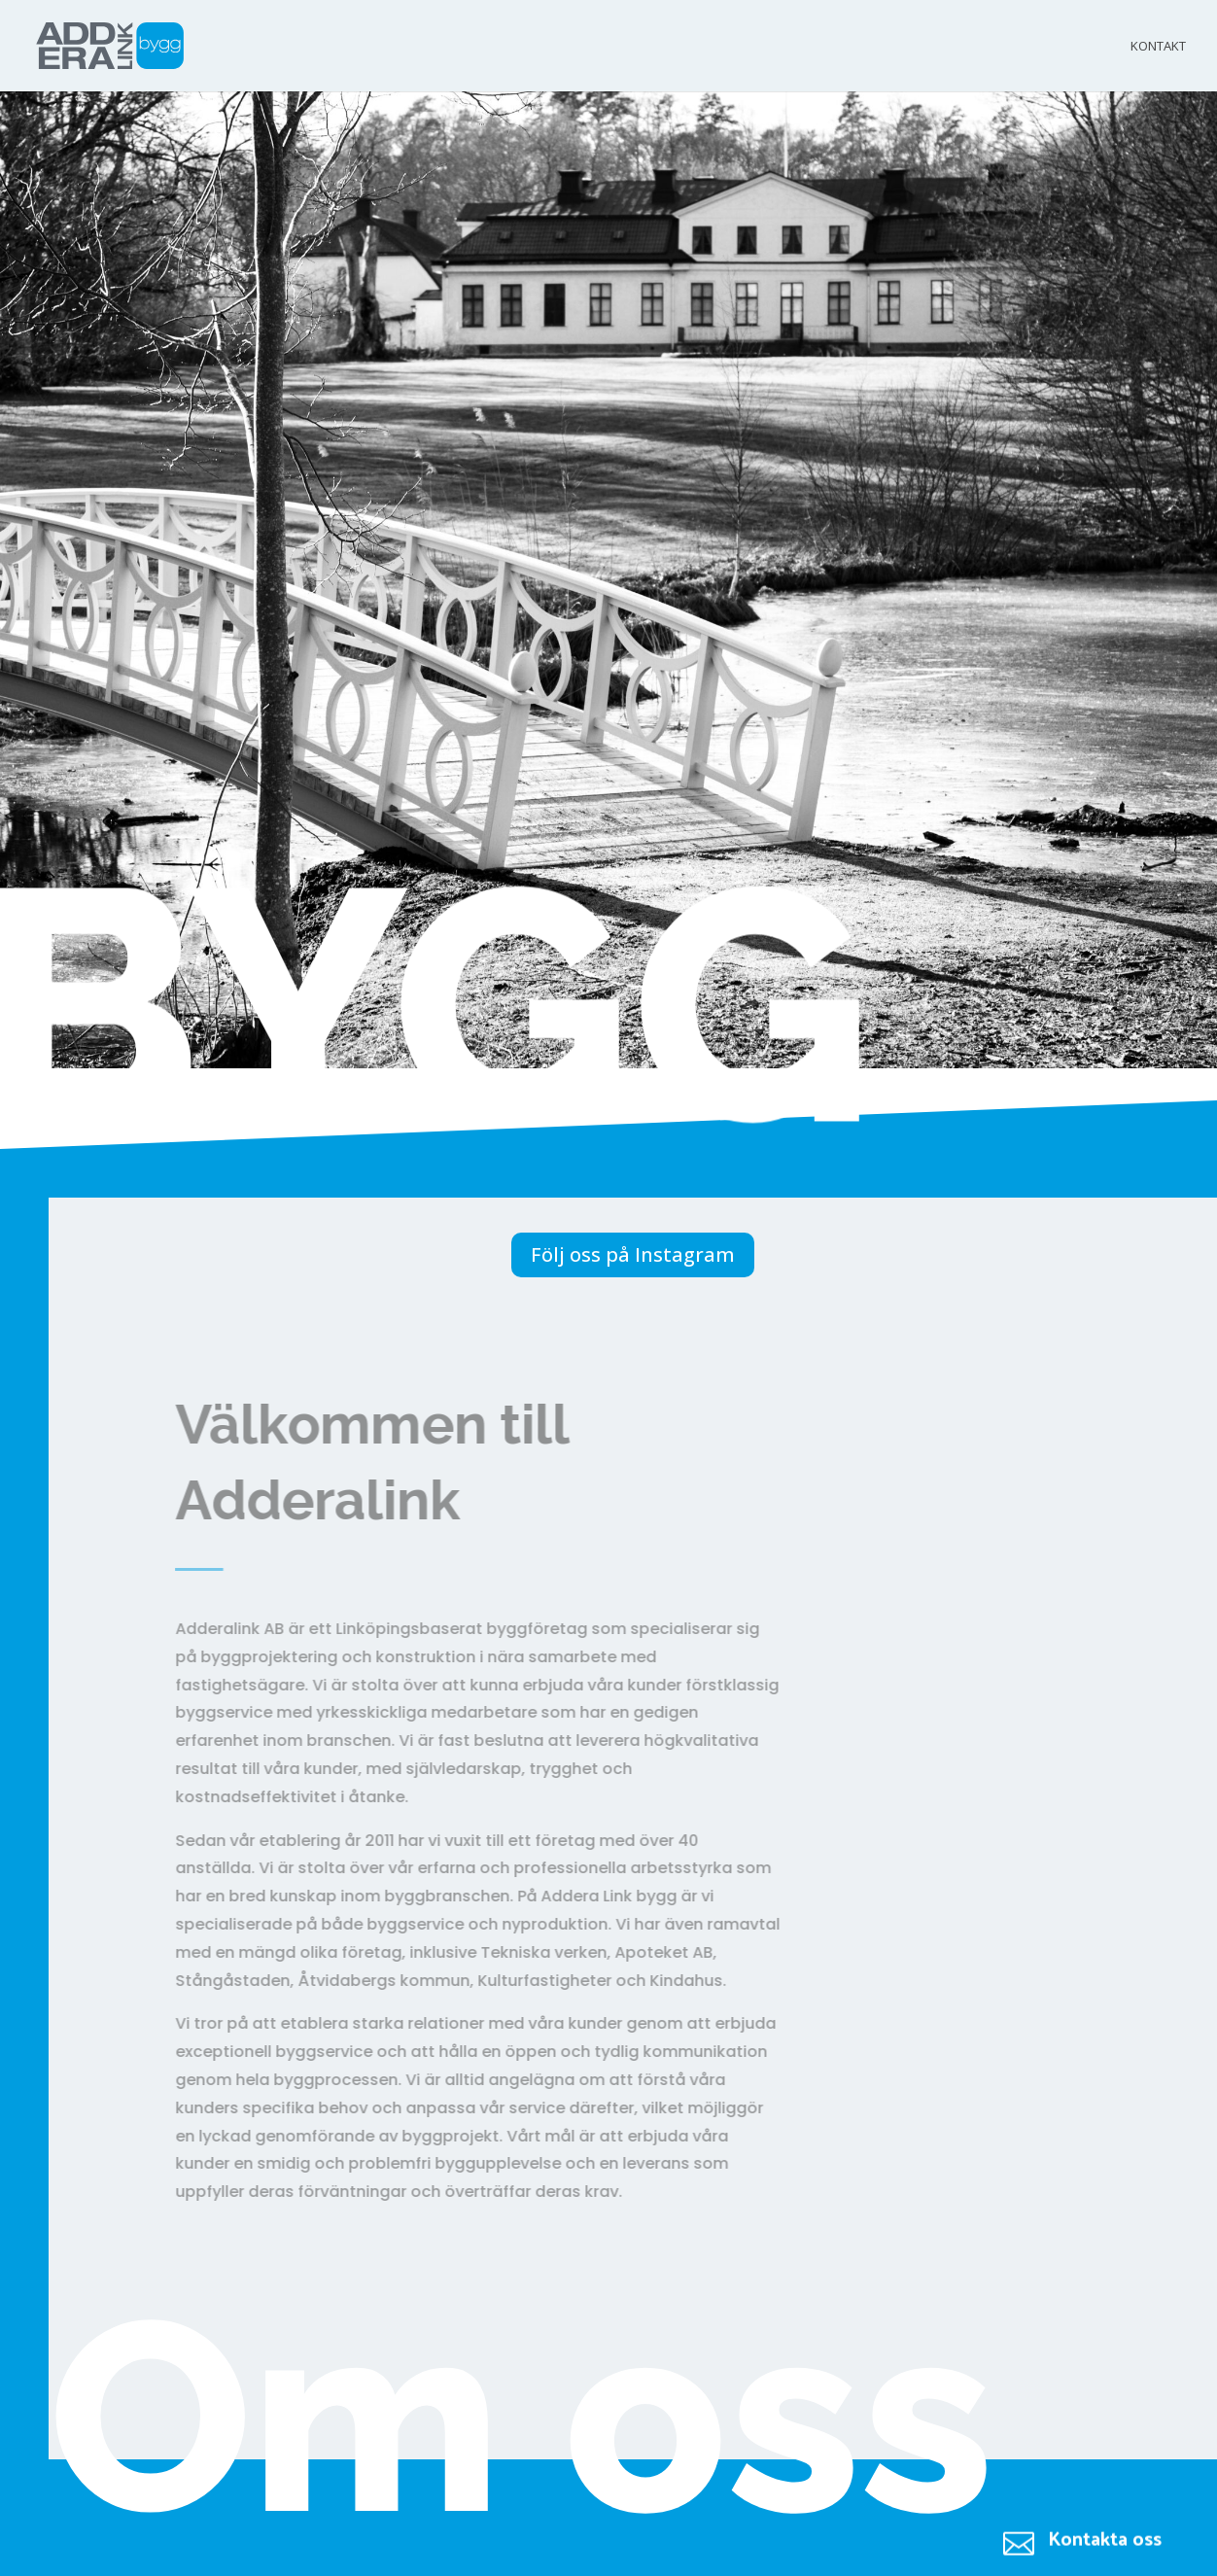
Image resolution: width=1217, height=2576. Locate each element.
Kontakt (1158, 46)
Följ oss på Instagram (633, 1254)
